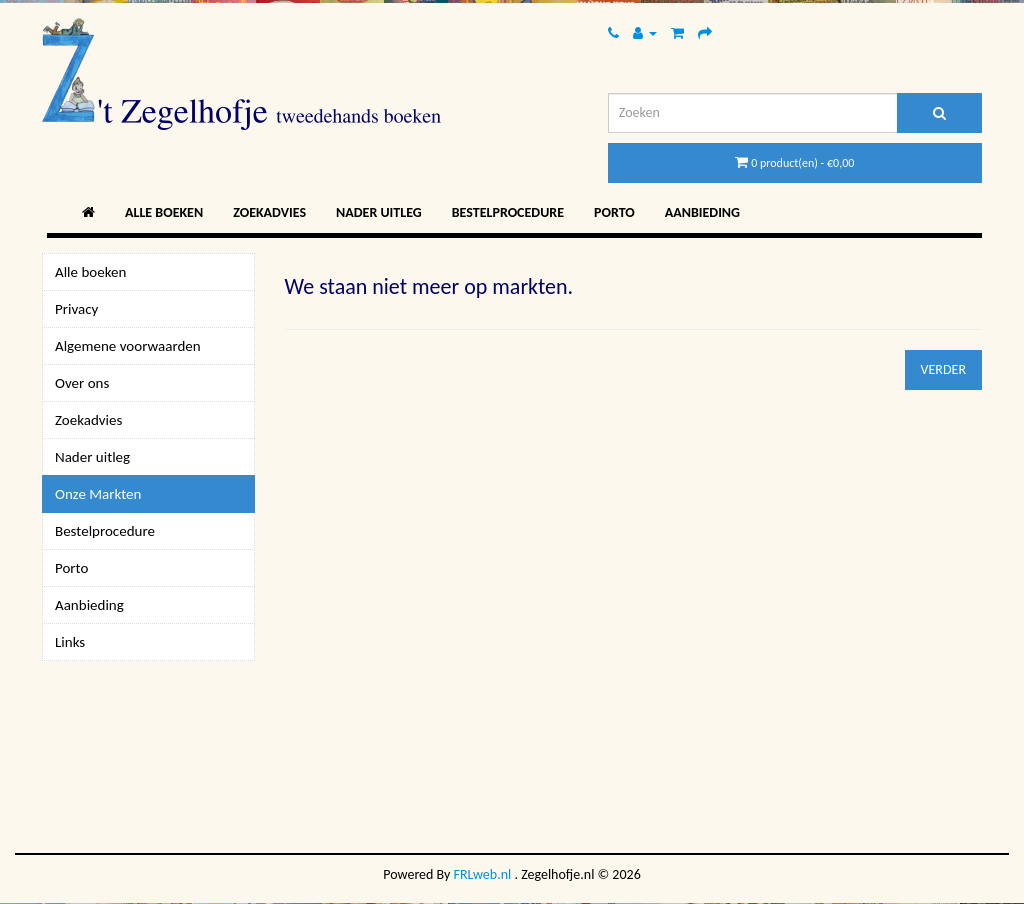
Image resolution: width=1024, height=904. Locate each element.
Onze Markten (98, 494)
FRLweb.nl (483, 874)
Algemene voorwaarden (128, 346)
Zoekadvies (269, 212)
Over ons (82, 383)
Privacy (76, 309)
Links (70, 642)
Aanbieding (702, 212)
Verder (943, 369)
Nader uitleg (379, 212)
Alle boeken (164, 212)
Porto (614, 212)
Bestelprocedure (508, 212)
